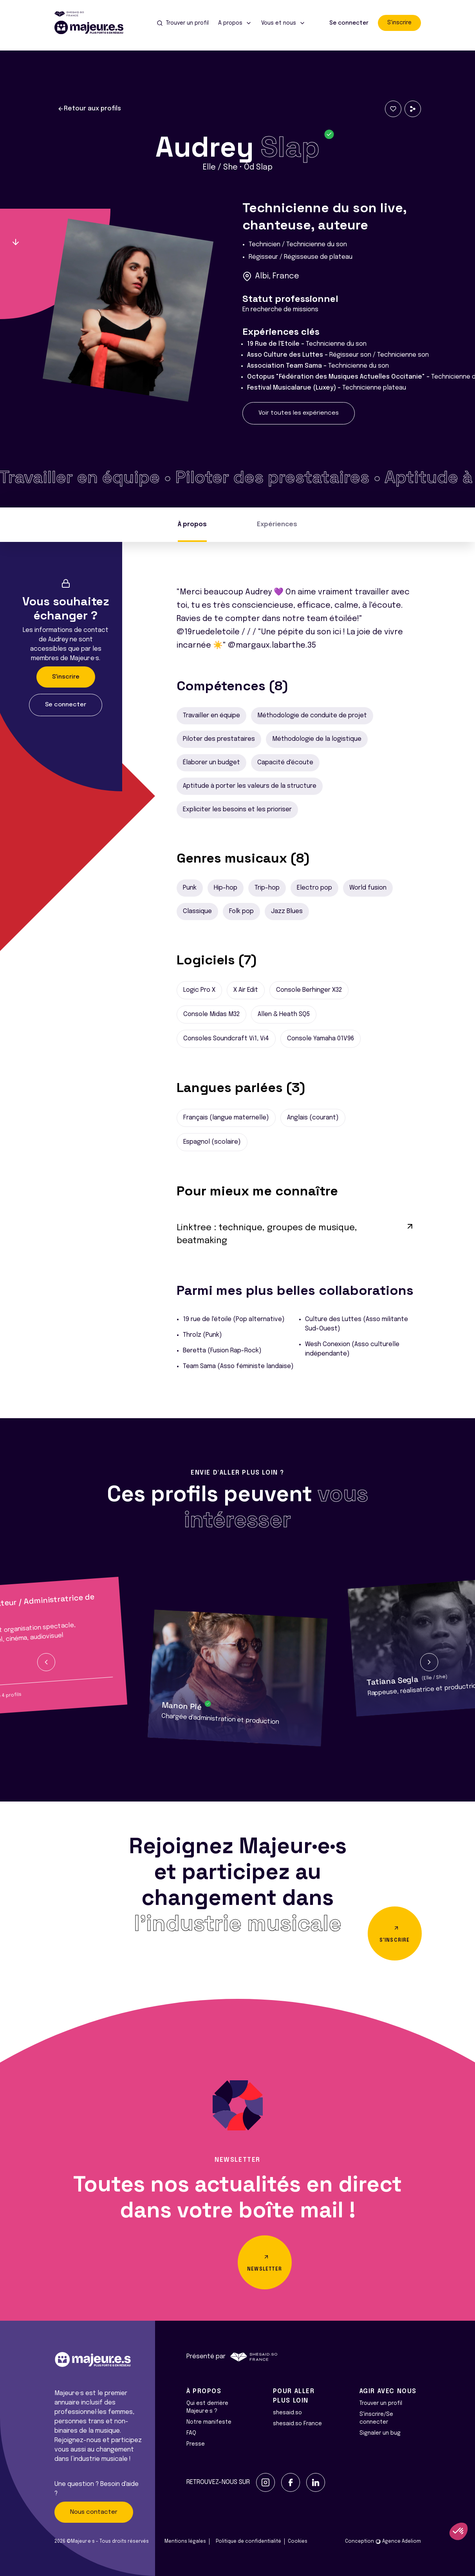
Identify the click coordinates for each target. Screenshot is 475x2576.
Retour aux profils (89, 109)
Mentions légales (185, 2541)
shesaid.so (287, 2412)
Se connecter (348, 23)
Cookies (297, 2541)
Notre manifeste (208, 2422)
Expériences (277, 524)
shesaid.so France (297, 2423)
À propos (192, 524)
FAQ (191, 2433)
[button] (46, 1662)
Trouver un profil (380, 2403)
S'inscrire (399, 22)
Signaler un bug (380, 2433)
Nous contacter (93, 2512)
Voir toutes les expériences (298, 413)
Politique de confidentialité (248, 2541)
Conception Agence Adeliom (383, 2541)
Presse (195, 2444)
